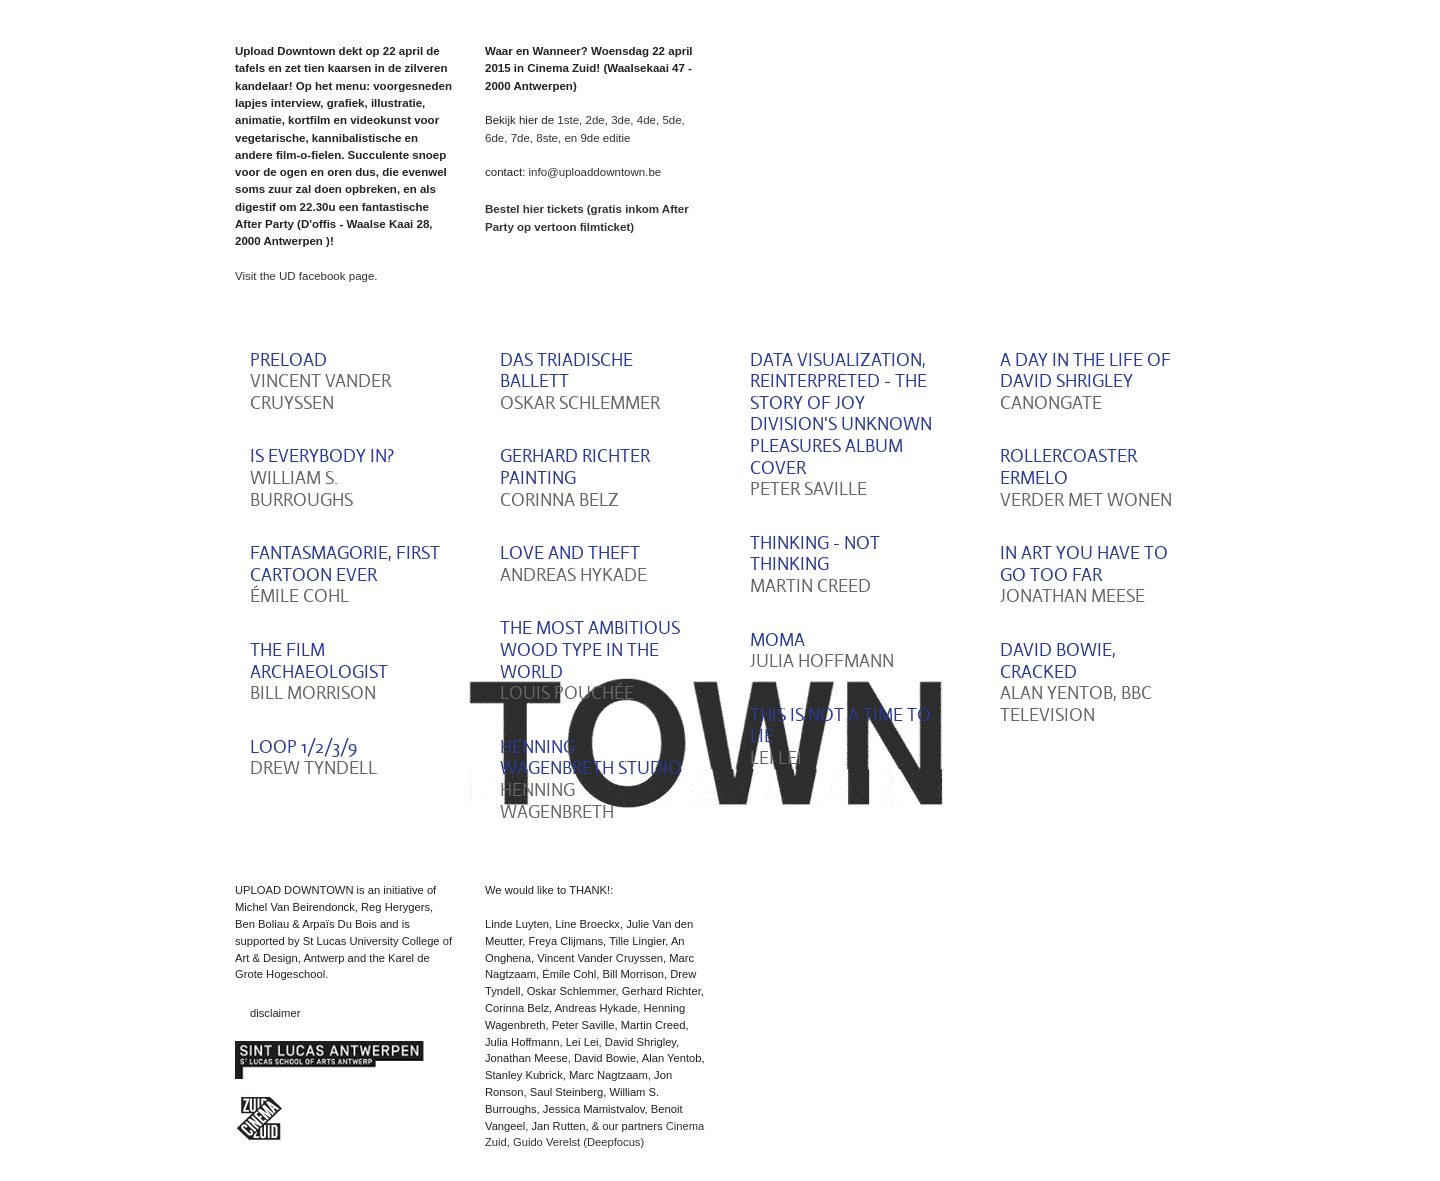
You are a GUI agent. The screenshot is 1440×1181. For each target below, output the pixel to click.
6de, (496, 138)
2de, (597, 120)
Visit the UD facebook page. (306, 276)
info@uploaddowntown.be (595, 172)
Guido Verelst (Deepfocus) (578, 1142)
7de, (522, 138)
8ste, (548, 138)
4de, (648, 120)
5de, (673, 120)
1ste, (571, 120)
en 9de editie (597, 138)
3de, (624, 120)
